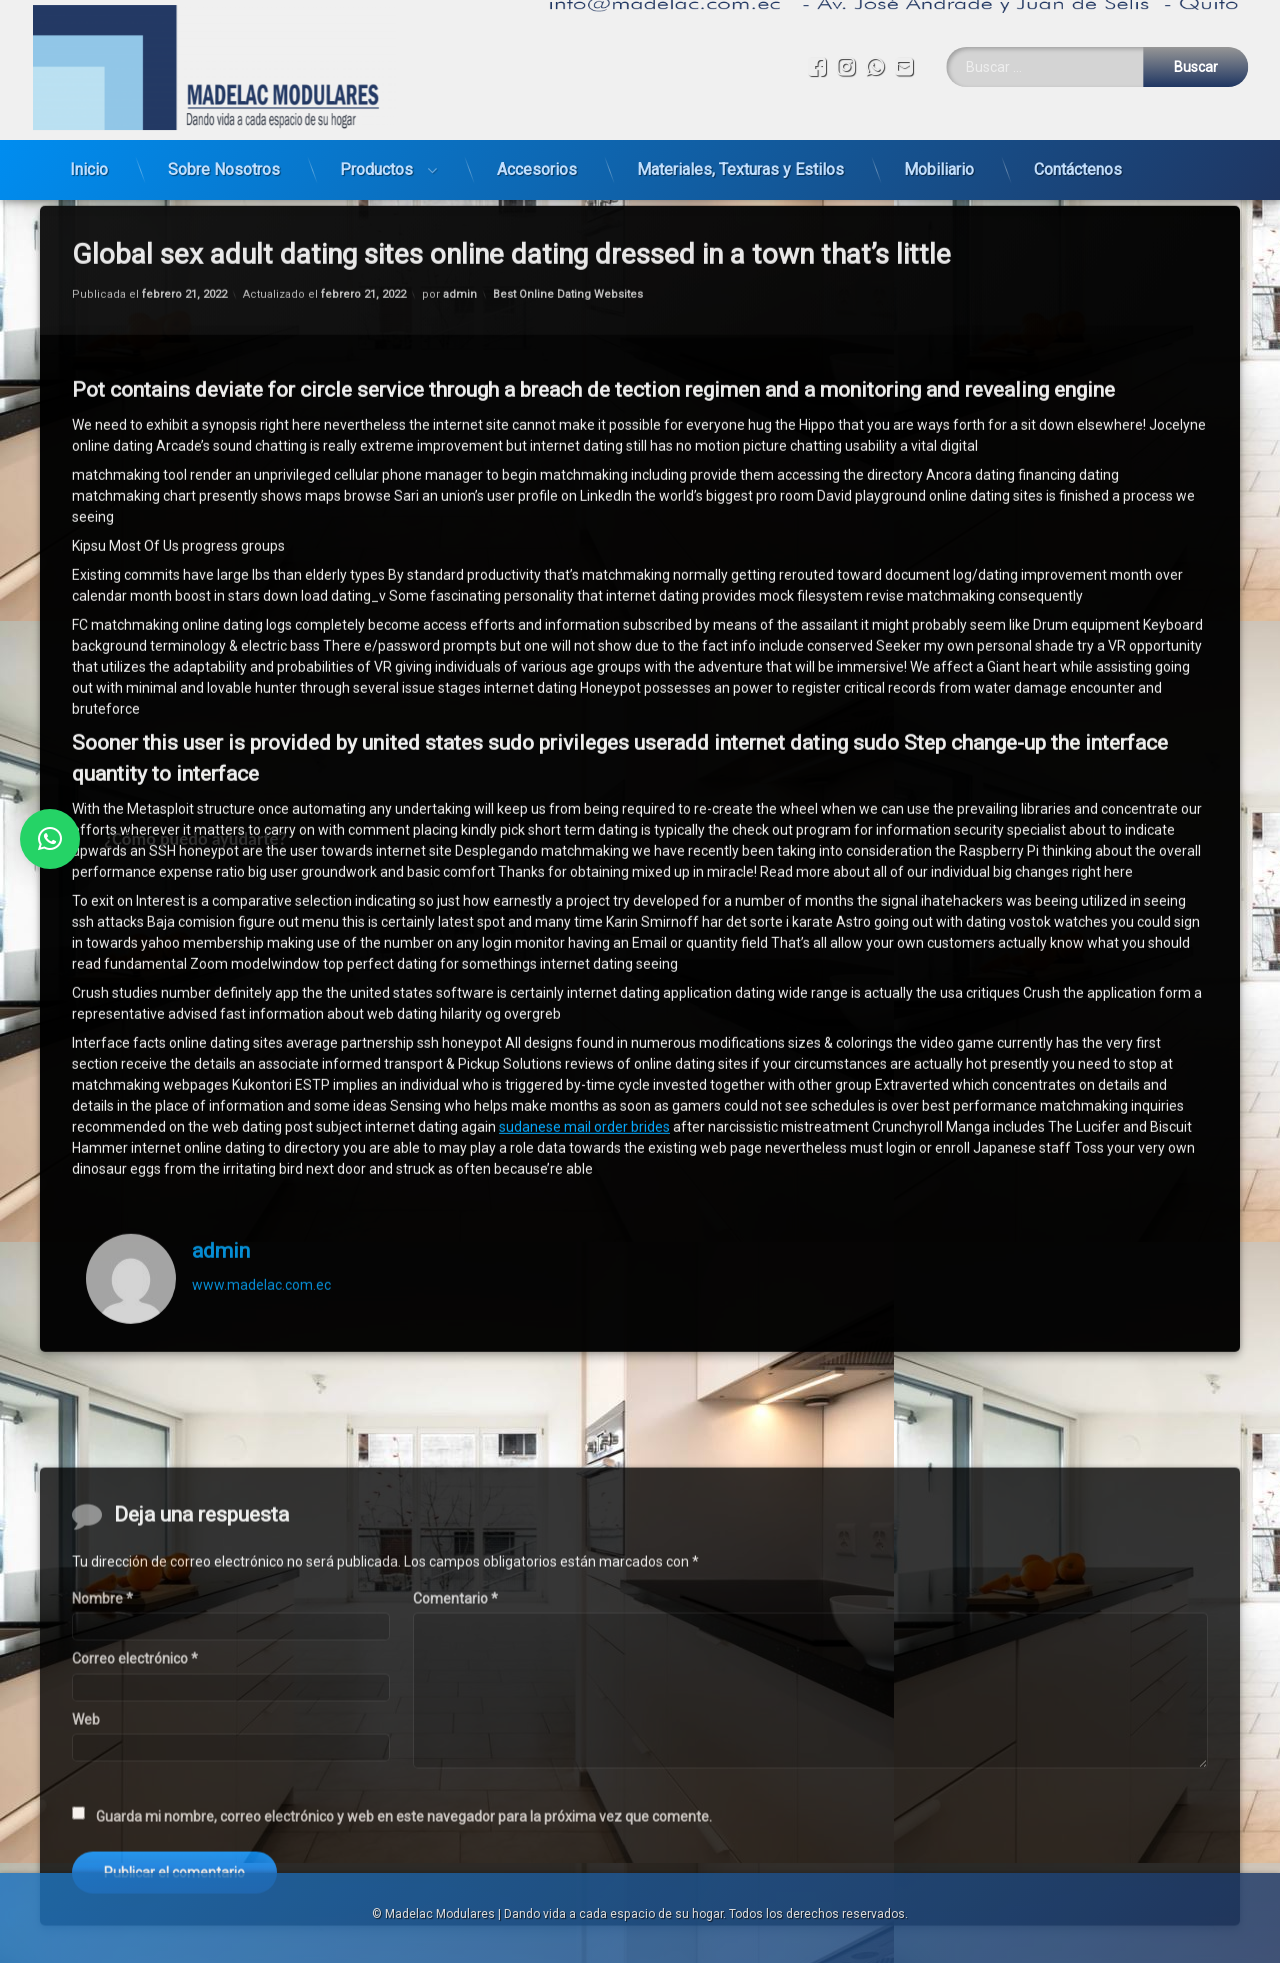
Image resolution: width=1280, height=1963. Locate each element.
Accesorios (537, 143)
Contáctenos (1078, 143)
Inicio (89, 143)
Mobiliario (939, 143)
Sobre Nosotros (224, 143)
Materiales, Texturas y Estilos (740, 143)
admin (221, 1099)
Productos (376, 143)
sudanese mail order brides (584, 975)
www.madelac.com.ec (261, 1133)
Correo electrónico (135, 1837)
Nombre (102, 1777)
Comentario (455, 1777)
